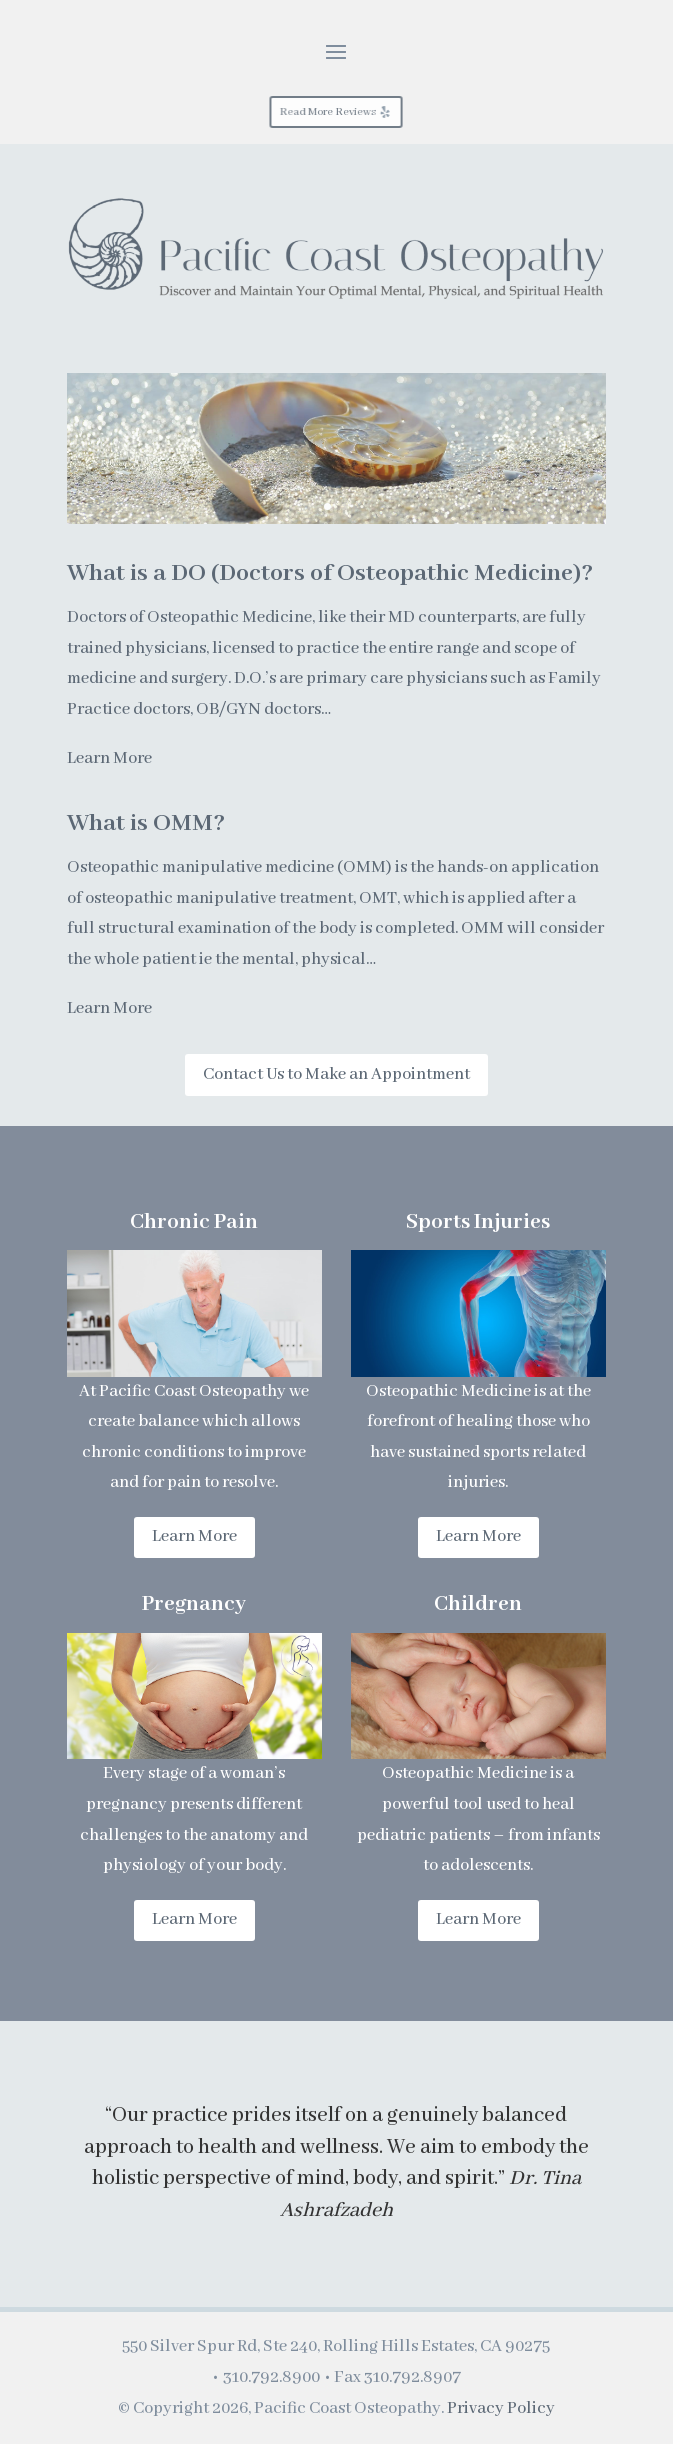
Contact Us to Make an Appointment (336, 1074)
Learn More (109, 758)
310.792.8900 (271, 2377)
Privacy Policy (501, 2408)
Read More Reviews (328, 112)
